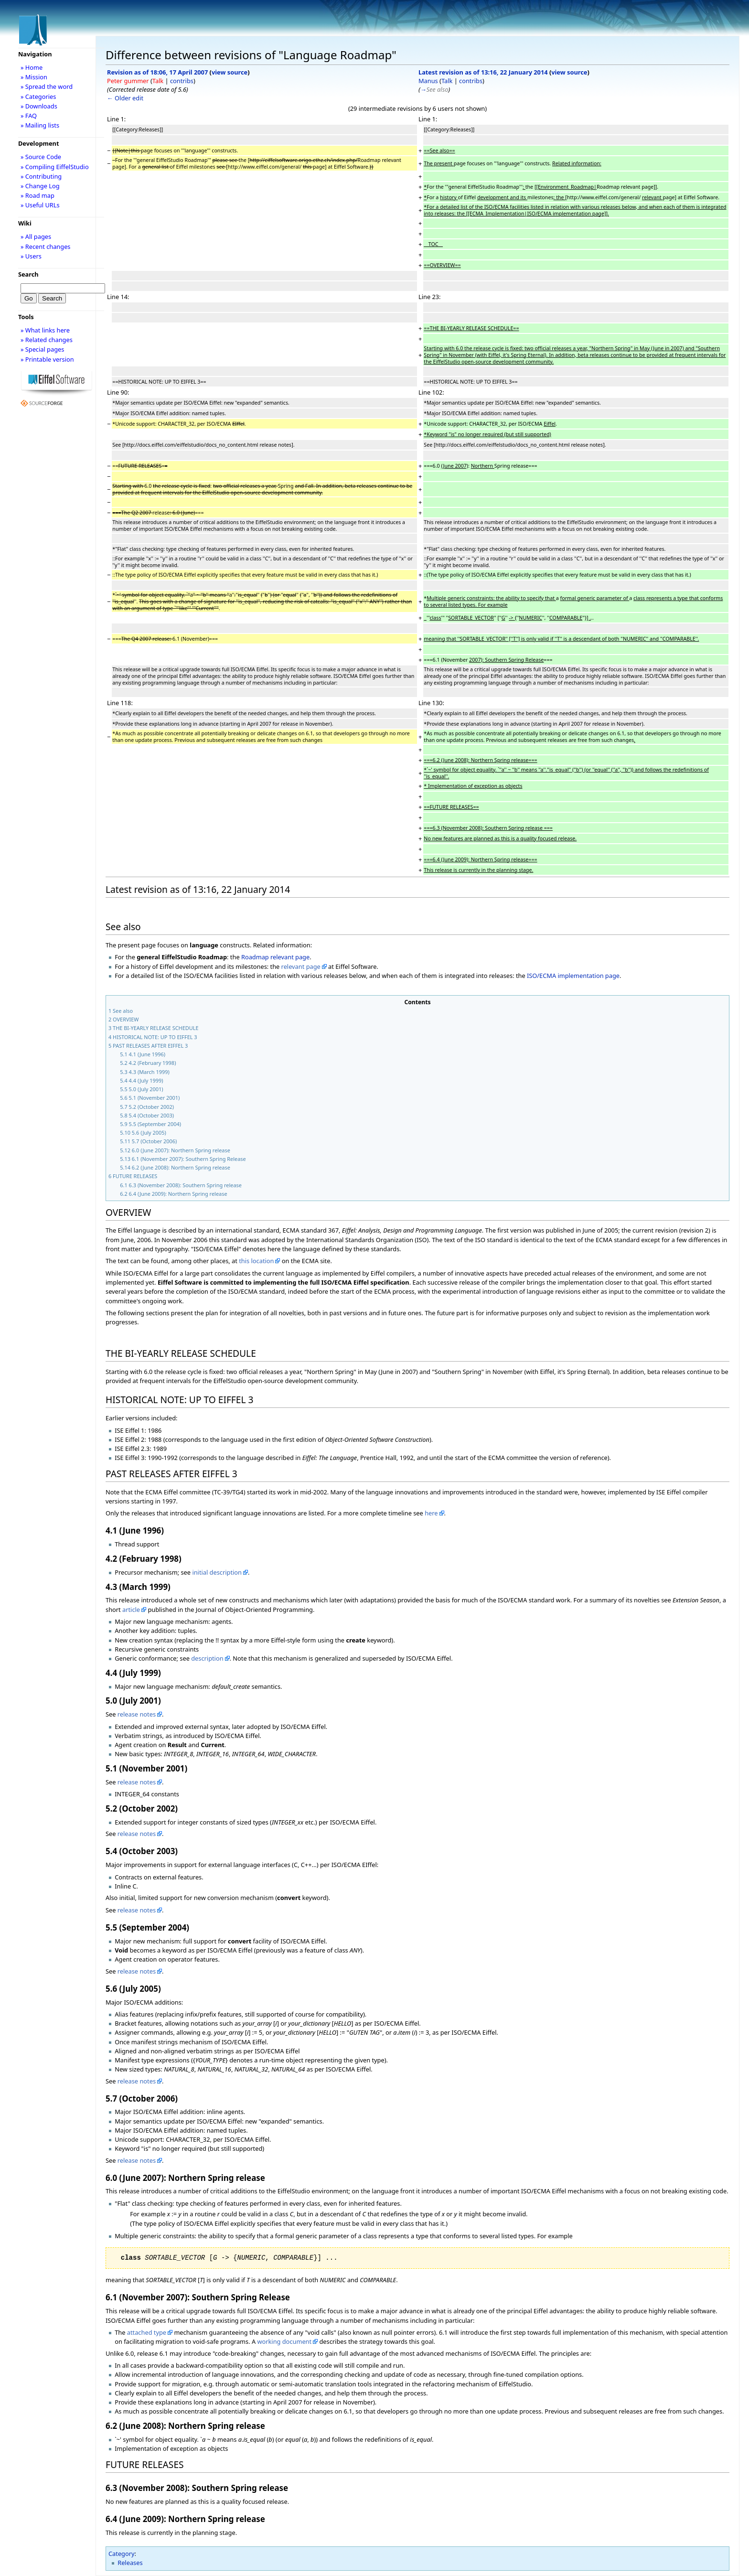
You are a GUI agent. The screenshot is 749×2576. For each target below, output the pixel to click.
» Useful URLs (40, 205)
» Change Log (40, 186)
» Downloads (39, 106)
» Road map (37, 195)
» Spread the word (47, 86)
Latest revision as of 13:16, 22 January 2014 (483, 72)
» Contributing (41, 176)
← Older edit (125, 98)
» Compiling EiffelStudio (55, 166)
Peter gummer (128, 80)
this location (256, 1260)
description (207, 1658)
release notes (137, 1714)
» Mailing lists (40, 125)
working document (284, 2341)
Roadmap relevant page (275, 957)
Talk (157, 80)
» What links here (45, 330)
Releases (130, 2562)
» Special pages (42, 349)
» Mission (34, 77)
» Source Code (41, 156)
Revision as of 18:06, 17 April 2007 (157, 72)
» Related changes (47, 339)
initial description (217, 1572)
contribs (181, 80)
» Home (32, 67)
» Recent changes (46, 246)
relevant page (301, 966)
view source (229, 72)
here (431, 1513)
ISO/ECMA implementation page (573, 975)
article (131, 1609)
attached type (146, 2332)
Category (121, 2553)
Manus (428, 80)
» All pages (36, 236)
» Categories (38, 96)
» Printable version (47, 359)
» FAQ (29, 115)
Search (28, 274)
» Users (31, 256)
